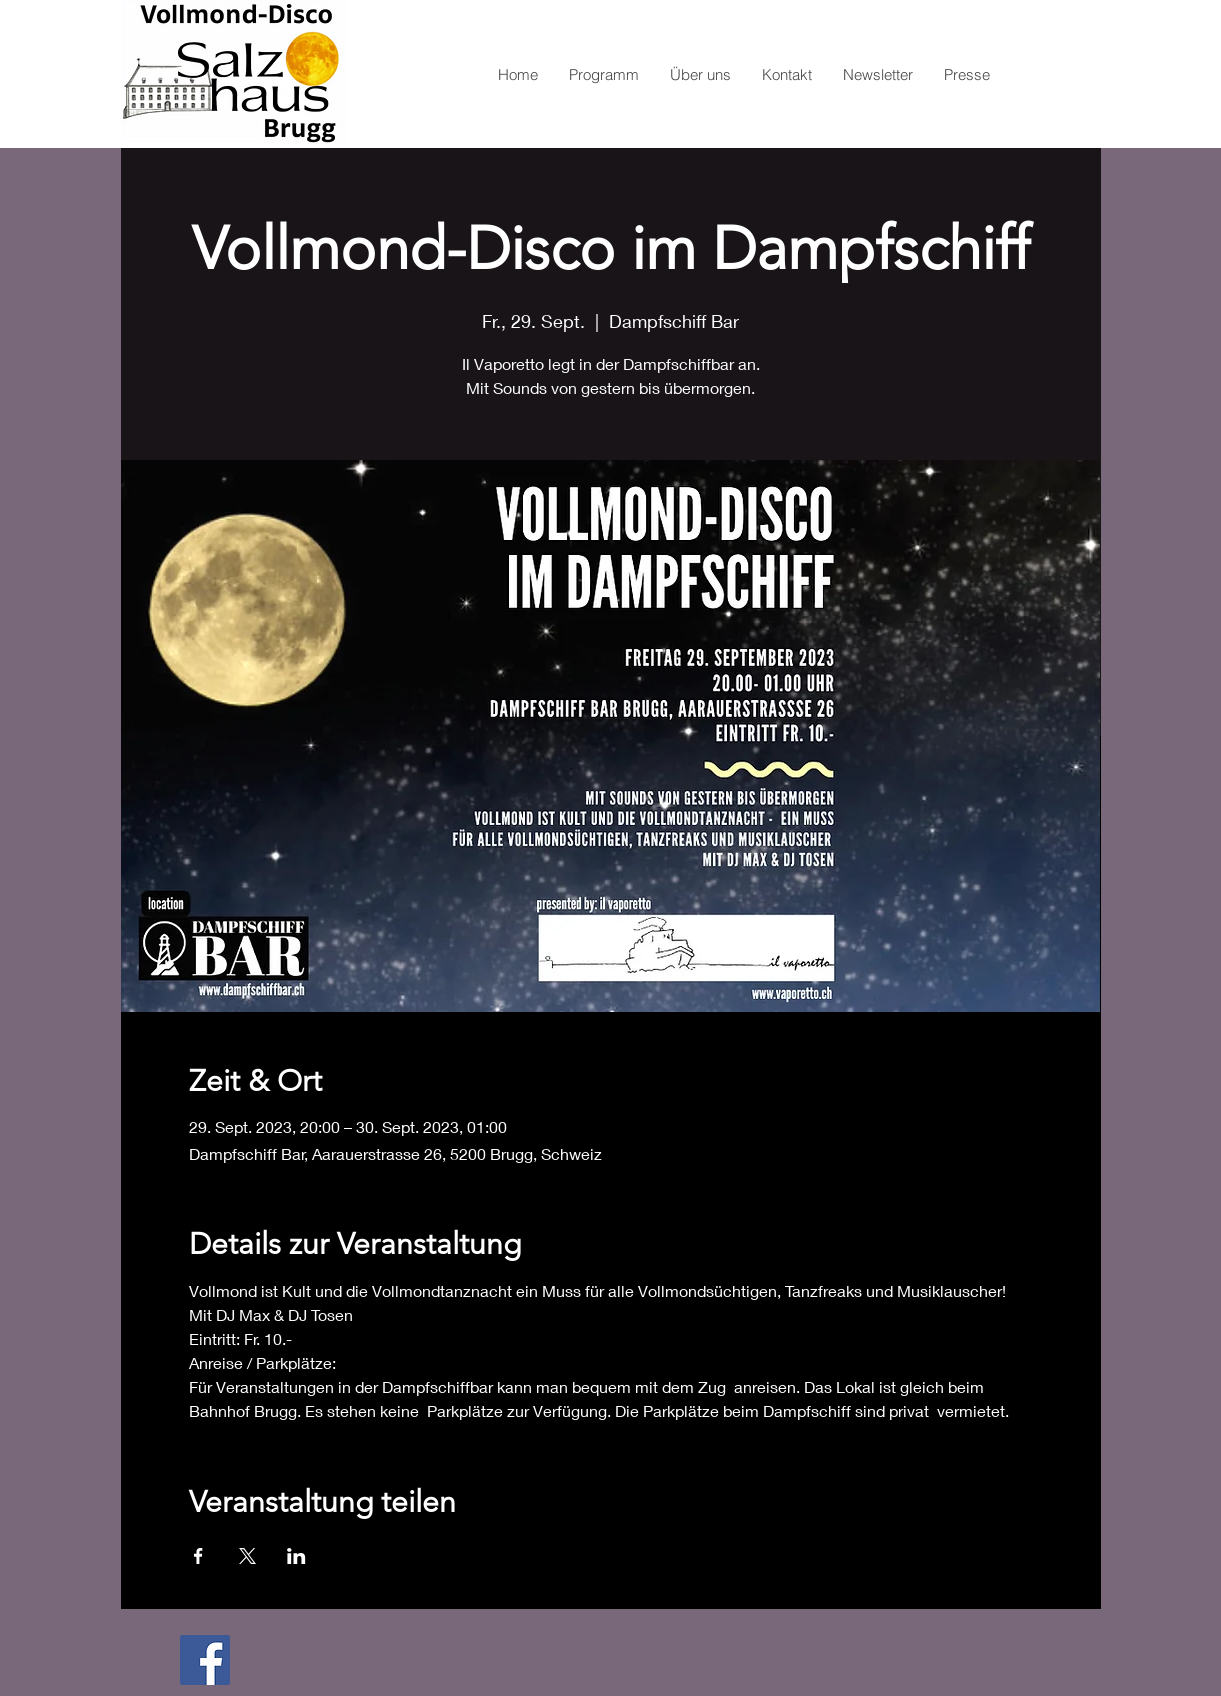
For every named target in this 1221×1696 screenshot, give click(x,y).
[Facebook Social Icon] (205, 1660)
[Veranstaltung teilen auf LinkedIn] (296, 1556)
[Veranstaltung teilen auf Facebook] (198, 1556)
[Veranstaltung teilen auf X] (247, 1556)
